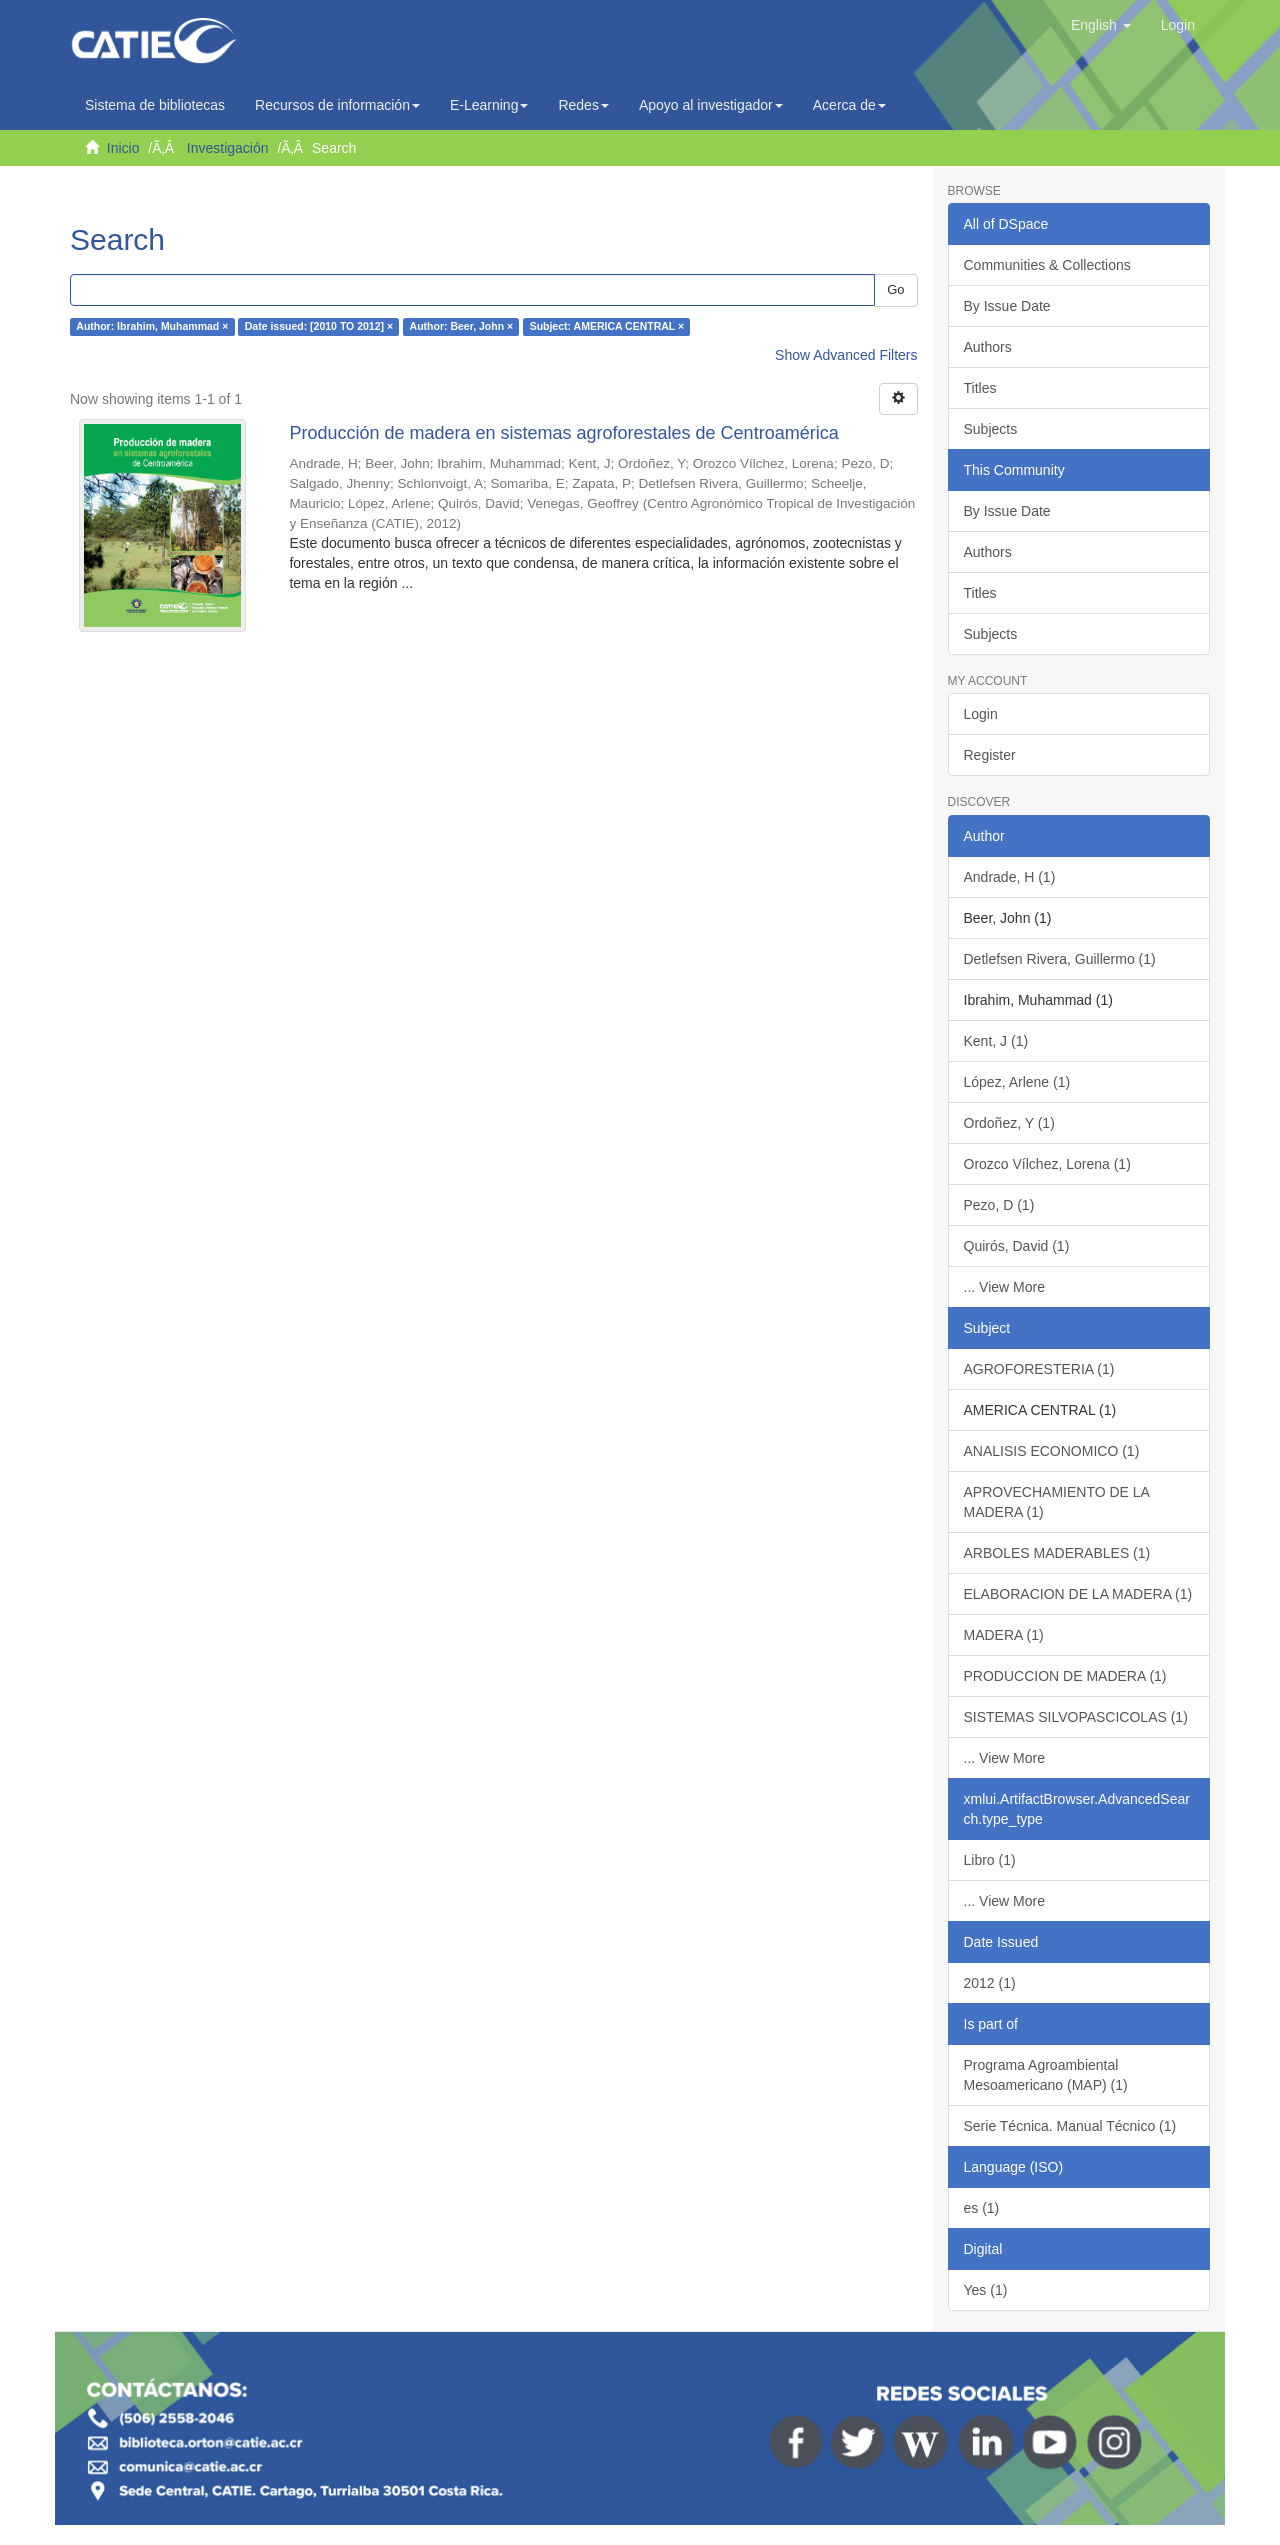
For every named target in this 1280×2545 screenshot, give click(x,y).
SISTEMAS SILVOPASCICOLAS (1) (1076, 1717)
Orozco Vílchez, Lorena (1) (1047, 1164)
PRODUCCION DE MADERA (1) (1065, 1676)
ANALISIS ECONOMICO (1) (1052, 1451)
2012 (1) (990, 1983)
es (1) (982, 2208)
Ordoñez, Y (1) (1009, 1123)
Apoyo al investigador (711, 105)
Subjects (991, 429)
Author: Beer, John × (462, 327)
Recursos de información (337, 105)
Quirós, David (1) (1017, 1246)
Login (981, 714)
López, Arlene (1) (1017, 1082)
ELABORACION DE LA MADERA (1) (1078, 1594)
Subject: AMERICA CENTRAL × (607, 327)
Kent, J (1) (996, 1041)
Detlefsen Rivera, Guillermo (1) (1060, 959)
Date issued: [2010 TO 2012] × (319, 327)
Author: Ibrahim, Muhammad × (152, 327)
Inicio (123, 148)
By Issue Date (1007, 306)
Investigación (228, 148)
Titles (980, 388)
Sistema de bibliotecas (155, 105)
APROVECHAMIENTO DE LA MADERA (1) (1057, 1502)
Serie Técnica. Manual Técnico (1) (1070, 2126)
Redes (583, 105)
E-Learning (489, 105)
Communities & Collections (1047, 265)
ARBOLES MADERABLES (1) (1057, 1553)
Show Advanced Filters (846, 355)
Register (990, 755)
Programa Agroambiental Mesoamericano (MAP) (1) (1046, 2075)
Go (895, 289)
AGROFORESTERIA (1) (1039, 1369)
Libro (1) (990, 1860)
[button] (1101, 25)
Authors (988, 347)
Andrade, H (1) (1010, 877)
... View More (1004, 1287)
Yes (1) (986, 2290)
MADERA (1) (1004, 1635)
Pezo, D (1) (999, 1205)
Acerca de (849, 105)
